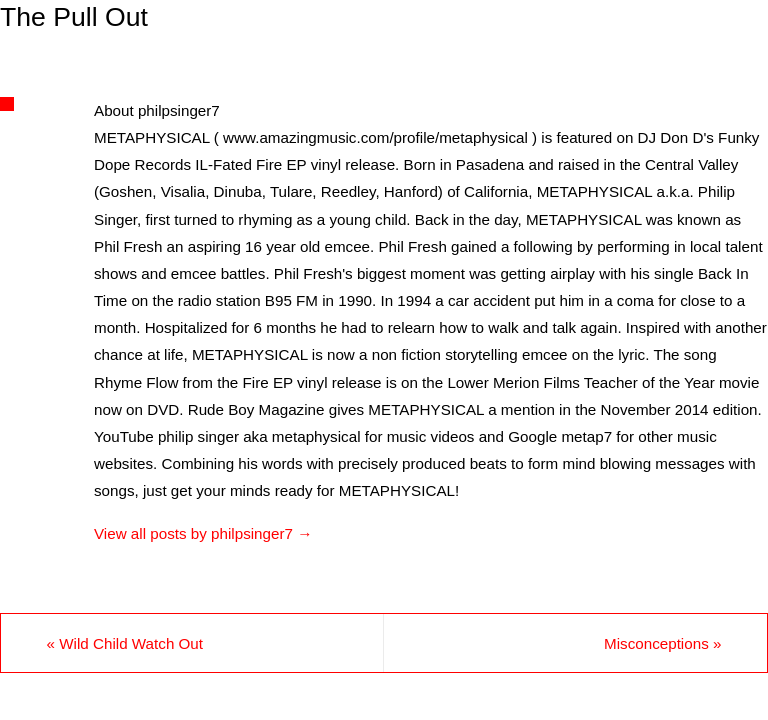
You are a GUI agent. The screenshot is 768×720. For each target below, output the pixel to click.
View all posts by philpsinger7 (203, 533)
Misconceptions (662, 643)
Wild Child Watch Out (125, 643)
